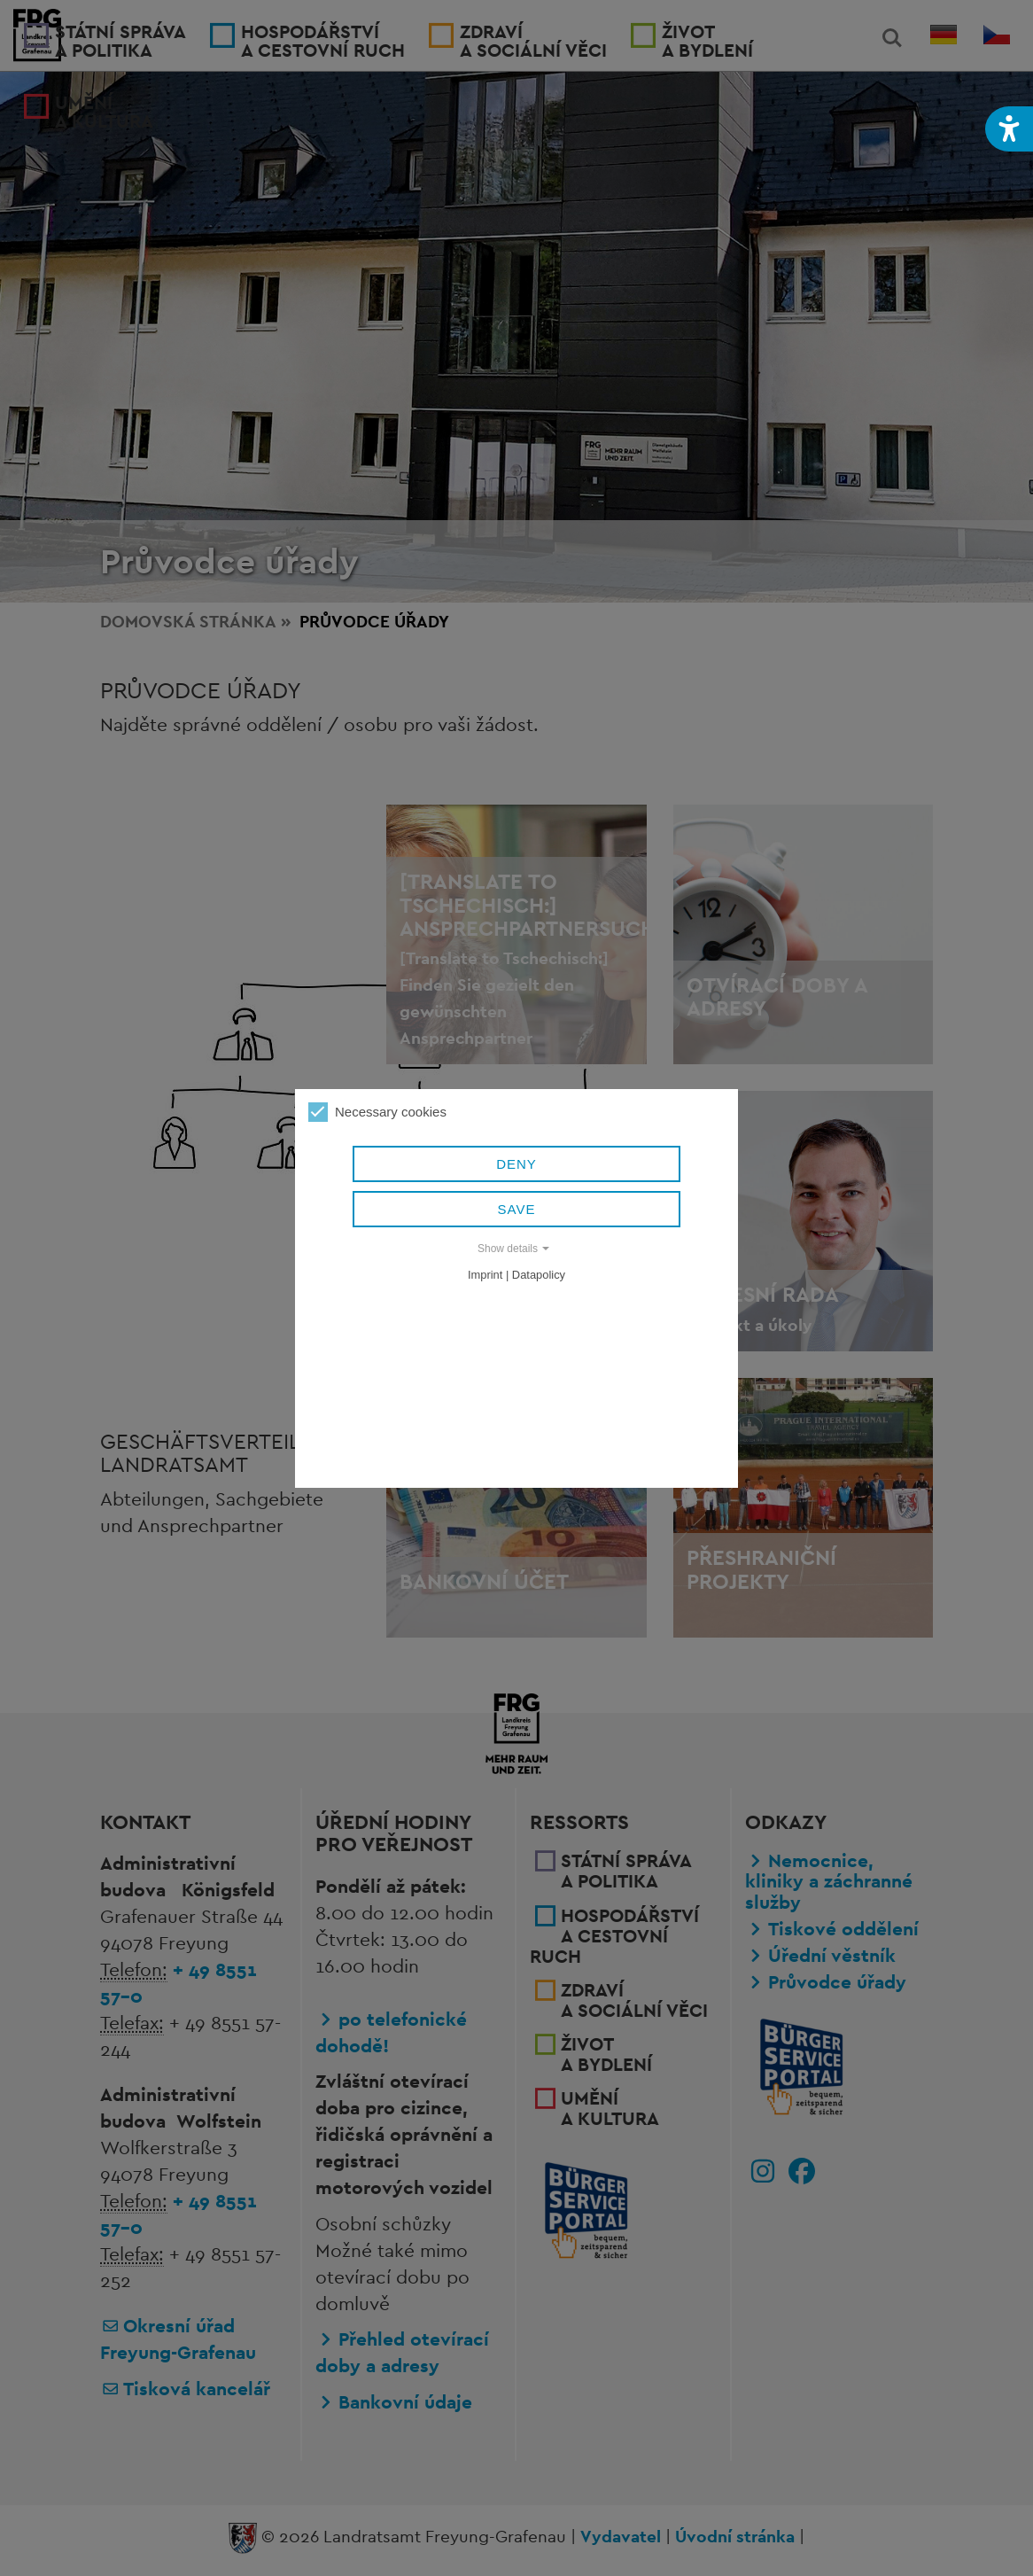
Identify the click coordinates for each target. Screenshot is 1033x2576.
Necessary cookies (377, 1112)
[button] (1009, 129)
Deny (516, 1163)
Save (517, 1209)
